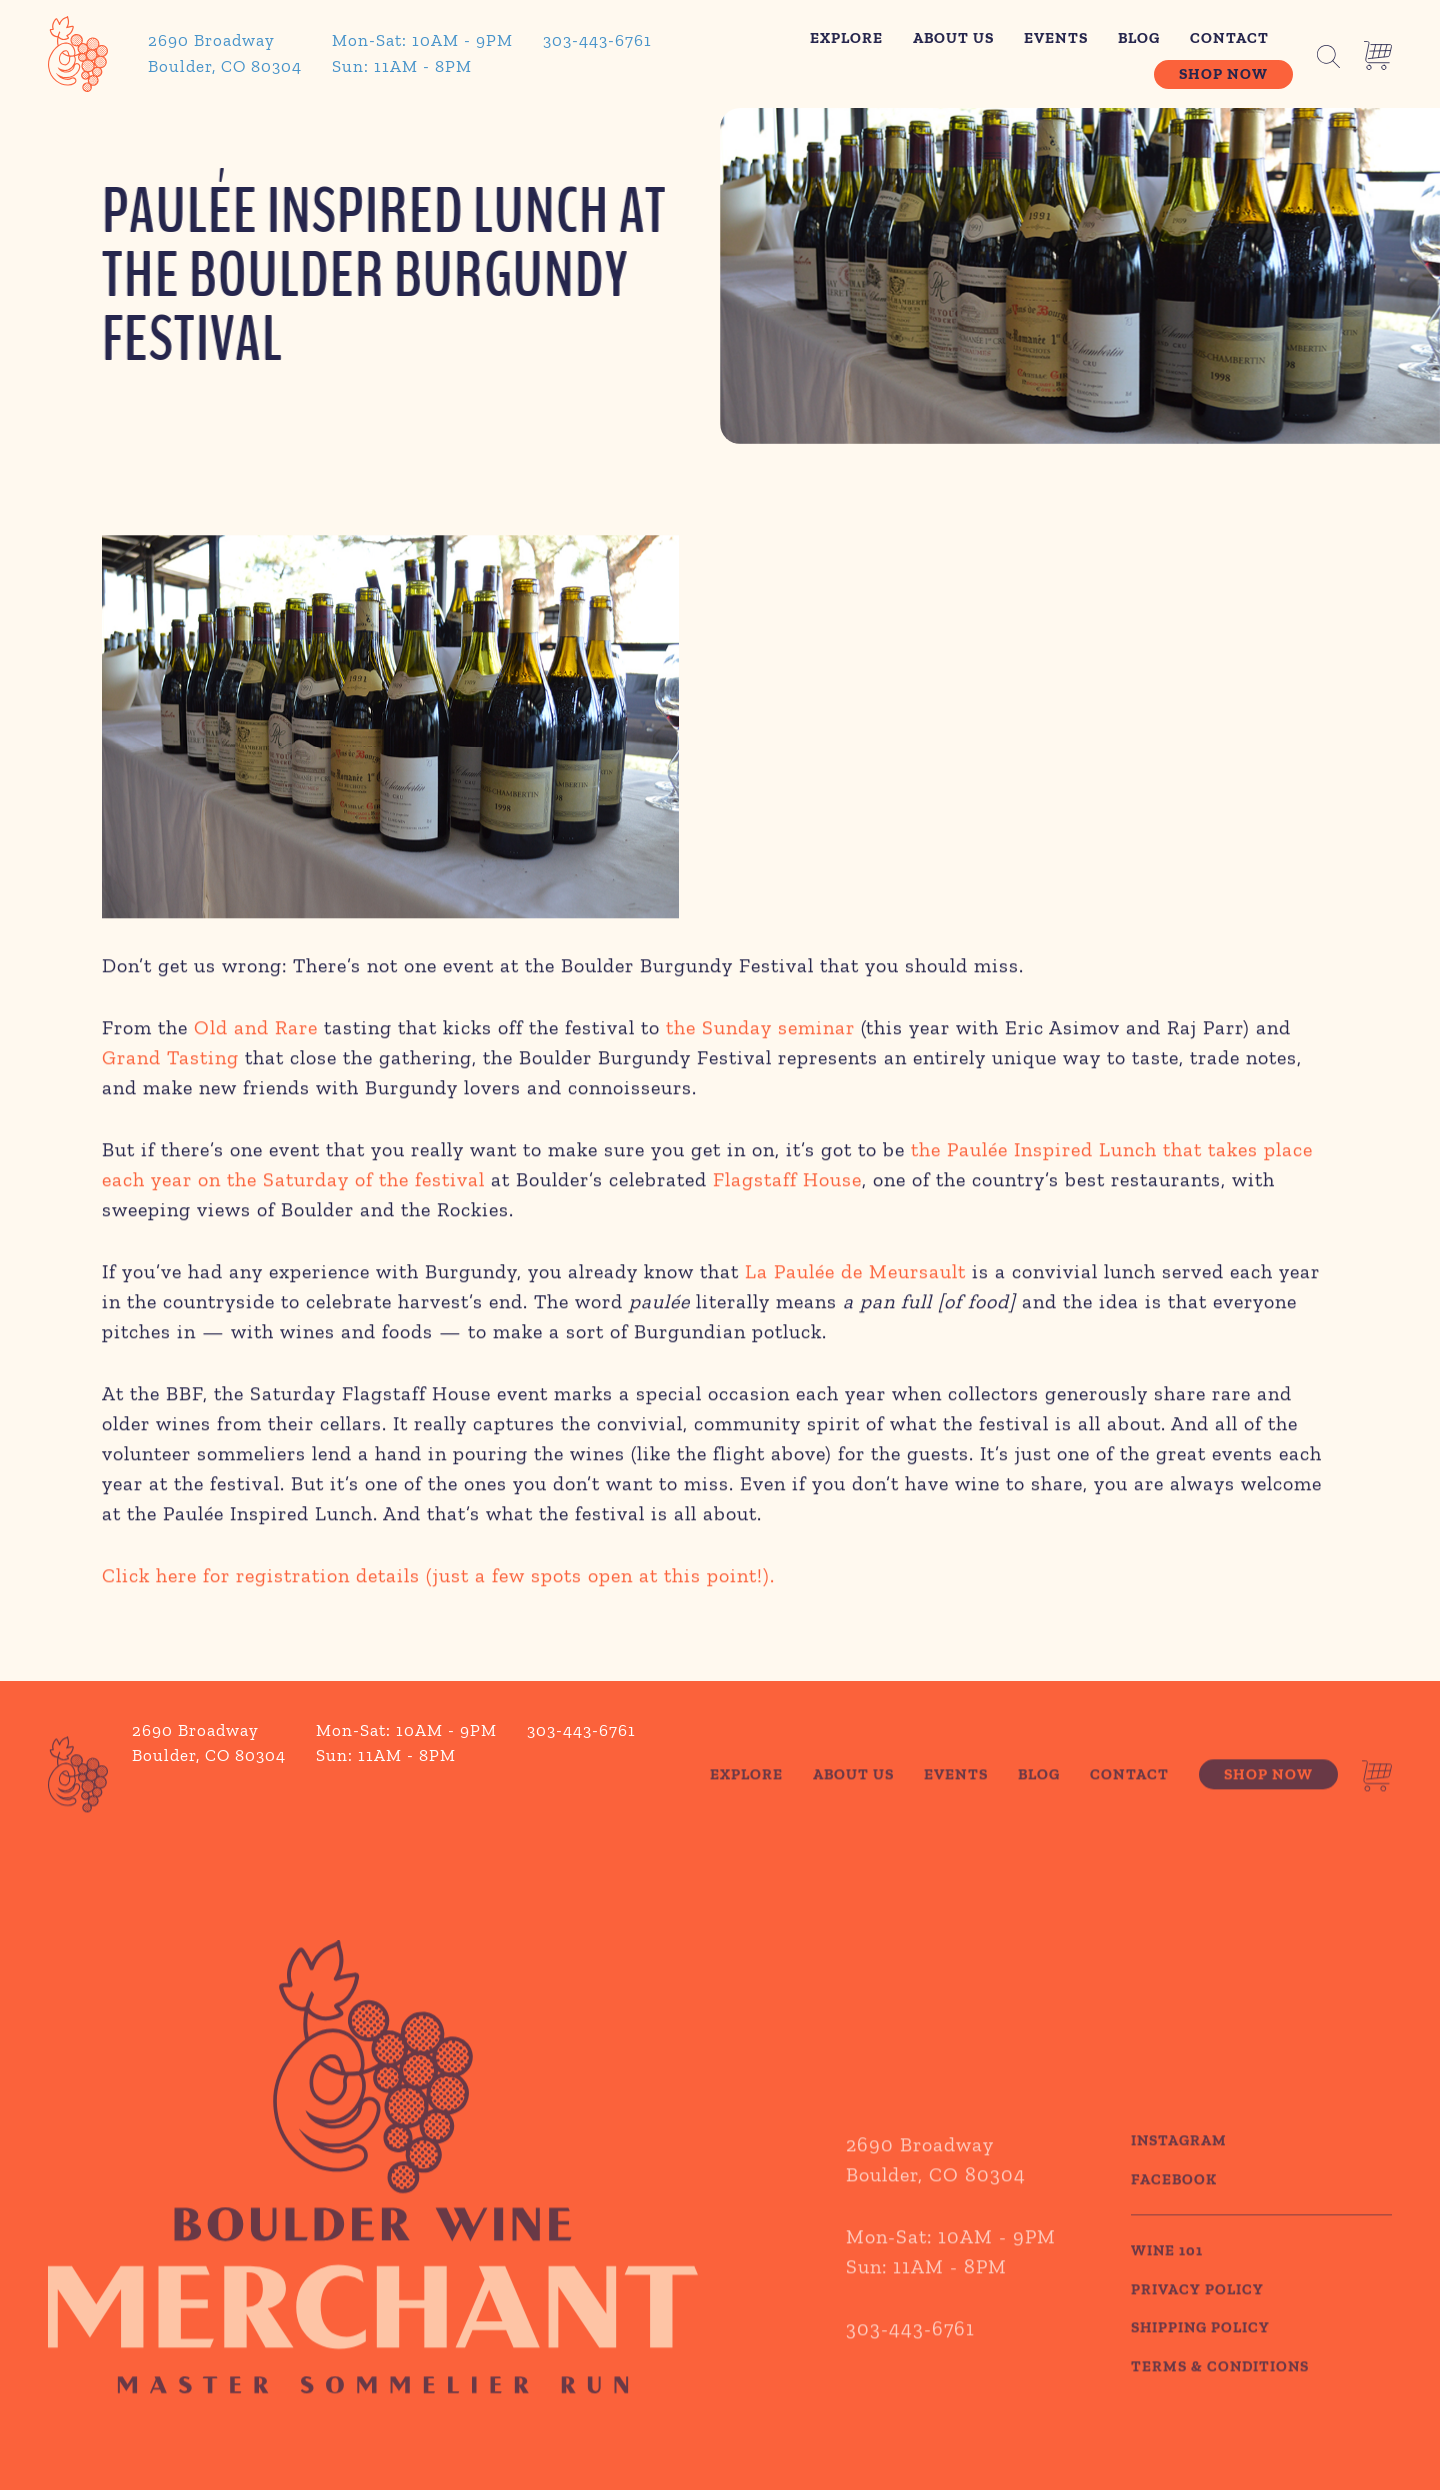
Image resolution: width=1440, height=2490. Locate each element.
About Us (953, 38)
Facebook (1174, 2213)
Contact (1229, 38)
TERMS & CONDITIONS (1220, 2400)
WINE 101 (1167, 2285)
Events (1056, 38)
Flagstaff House (787, 1183)
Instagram (1179, 2175)
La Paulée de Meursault (855, 1275)
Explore (846, 38)
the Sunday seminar (760, 1031)
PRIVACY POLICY (1197, 2323)
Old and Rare (256, 1031)
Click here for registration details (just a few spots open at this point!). (438, 1579)
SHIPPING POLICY (1200, 2362)
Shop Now (1223, 74)
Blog (1139, 38)
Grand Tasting (170, 1061)
